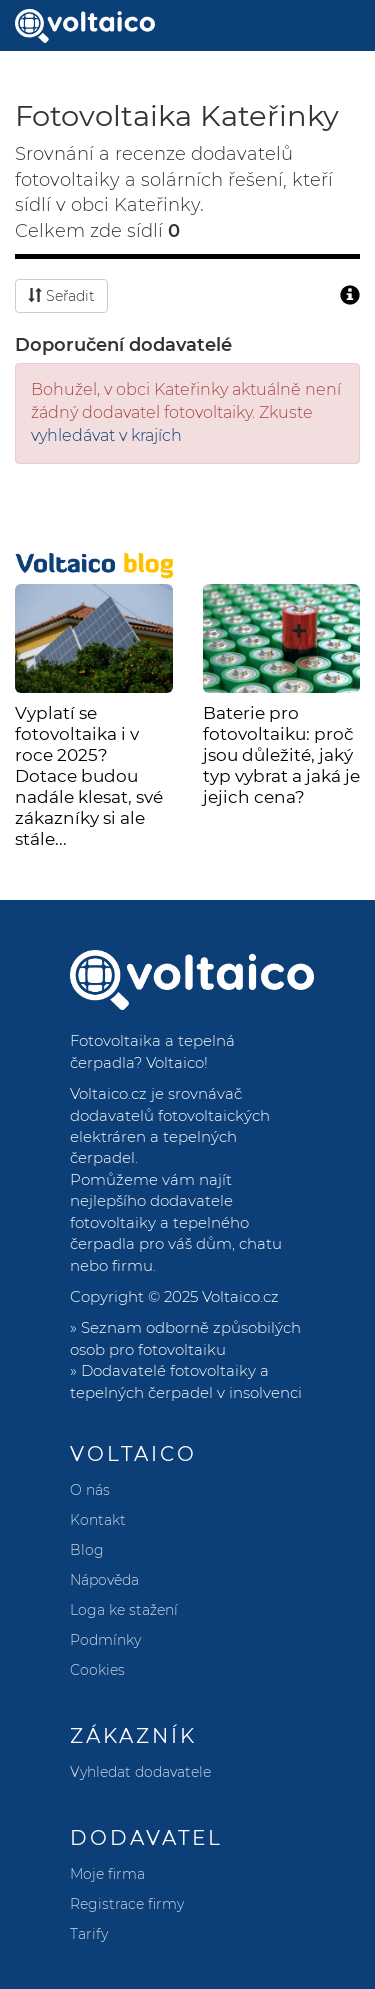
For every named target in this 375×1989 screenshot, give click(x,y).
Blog (87, 1550)
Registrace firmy (127, 1904)
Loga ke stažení (124, 1610)
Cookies (97, 1670)
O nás (90, 1490)
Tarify (89, 1934)
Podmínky (105, 1640)
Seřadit (61, 296)
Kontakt (98, 1520)
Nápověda (104, 1580)
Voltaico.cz (240, 1296)
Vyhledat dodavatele (140, 1772)
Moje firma (107, 1874)
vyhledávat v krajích (106, 435)
